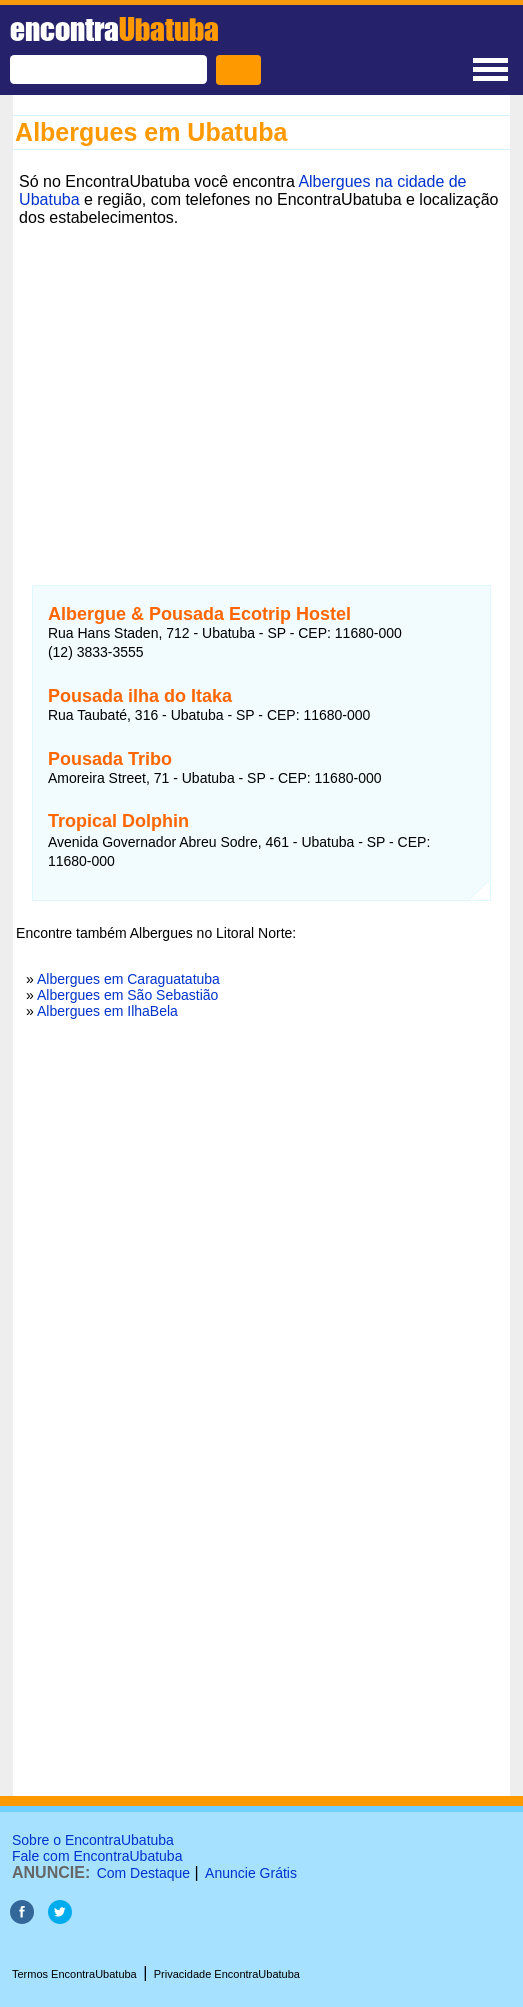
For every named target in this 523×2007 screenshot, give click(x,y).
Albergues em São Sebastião (127, 995)
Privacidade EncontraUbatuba (227, 1974)
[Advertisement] (261, 373)
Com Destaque (143, 1873)
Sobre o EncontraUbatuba (93, 1840)
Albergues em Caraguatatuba (128, 979)
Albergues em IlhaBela (107, 1011)
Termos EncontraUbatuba (74, 1974)
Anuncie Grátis (251, 1873)
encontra (114, 29)
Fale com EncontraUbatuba (97, 1856)
